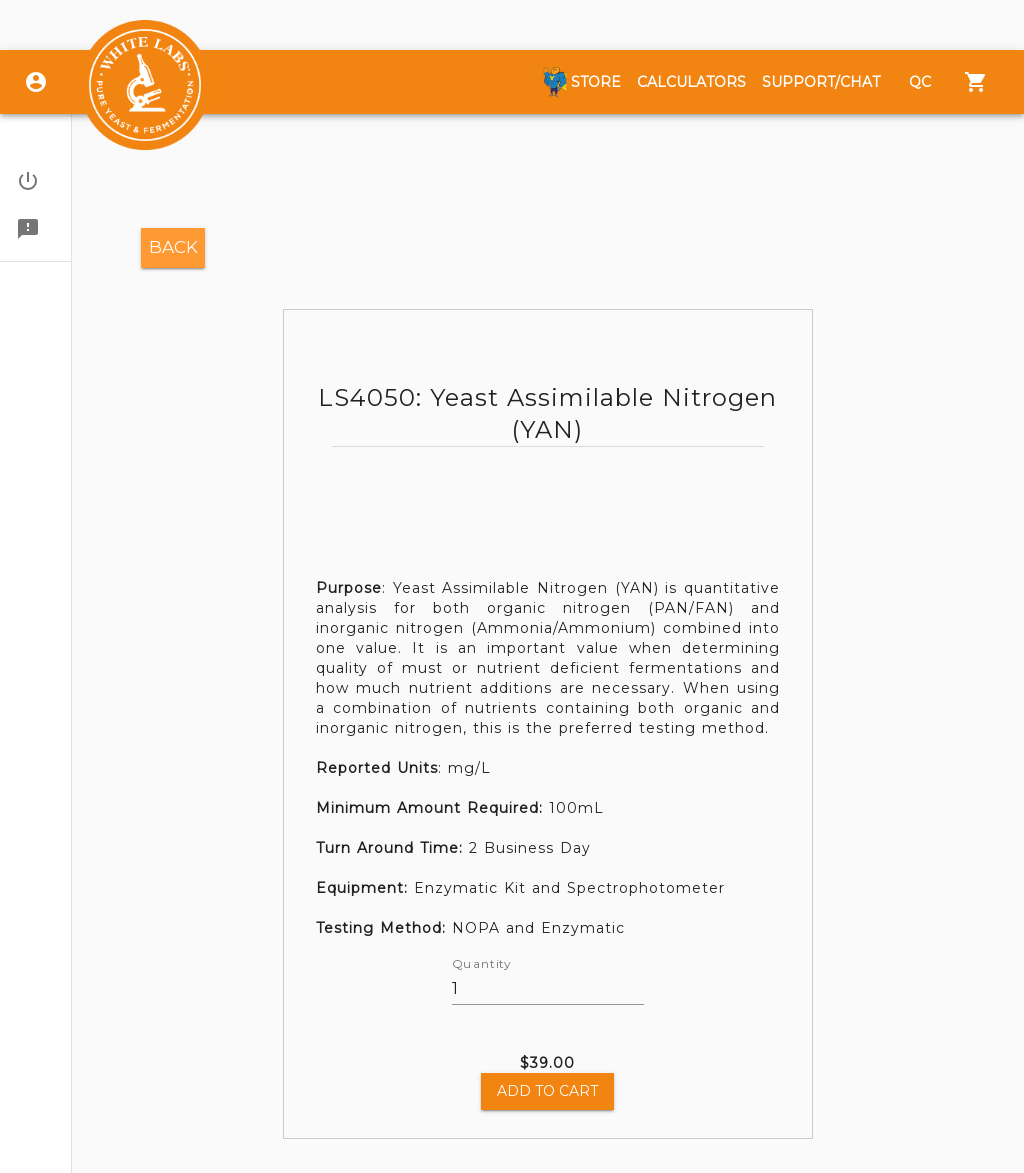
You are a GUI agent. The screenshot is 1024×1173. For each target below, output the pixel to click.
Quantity (481, 965)
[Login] (36, 82)
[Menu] (976, 82)
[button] (35, 181)
